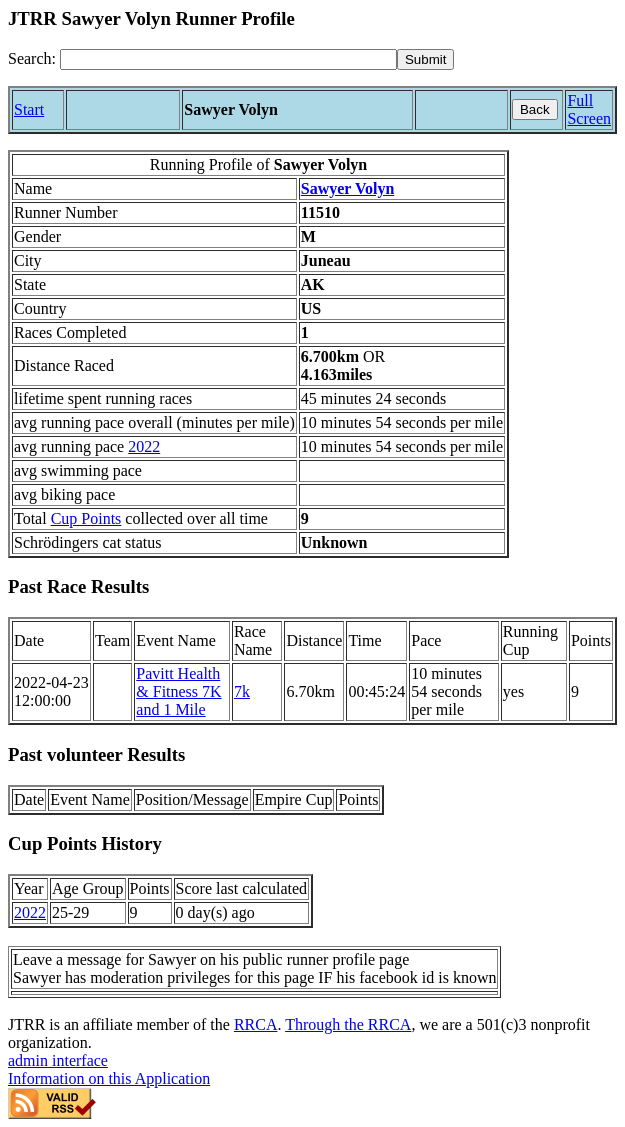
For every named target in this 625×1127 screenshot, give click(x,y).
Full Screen (589, 109)
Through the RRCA (348, 1024)
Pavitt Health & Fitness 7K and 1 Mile (178, 691)
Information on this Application (109, 1078)
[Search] (228, 59)
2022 (144, 446)
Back (535, 109)
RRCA (256, 1024)
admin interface (58, 1060)
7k (242, 691)
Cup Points (86, 518)
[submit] (425, 59)
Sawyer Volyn (348, 188)
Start (29, 109)
